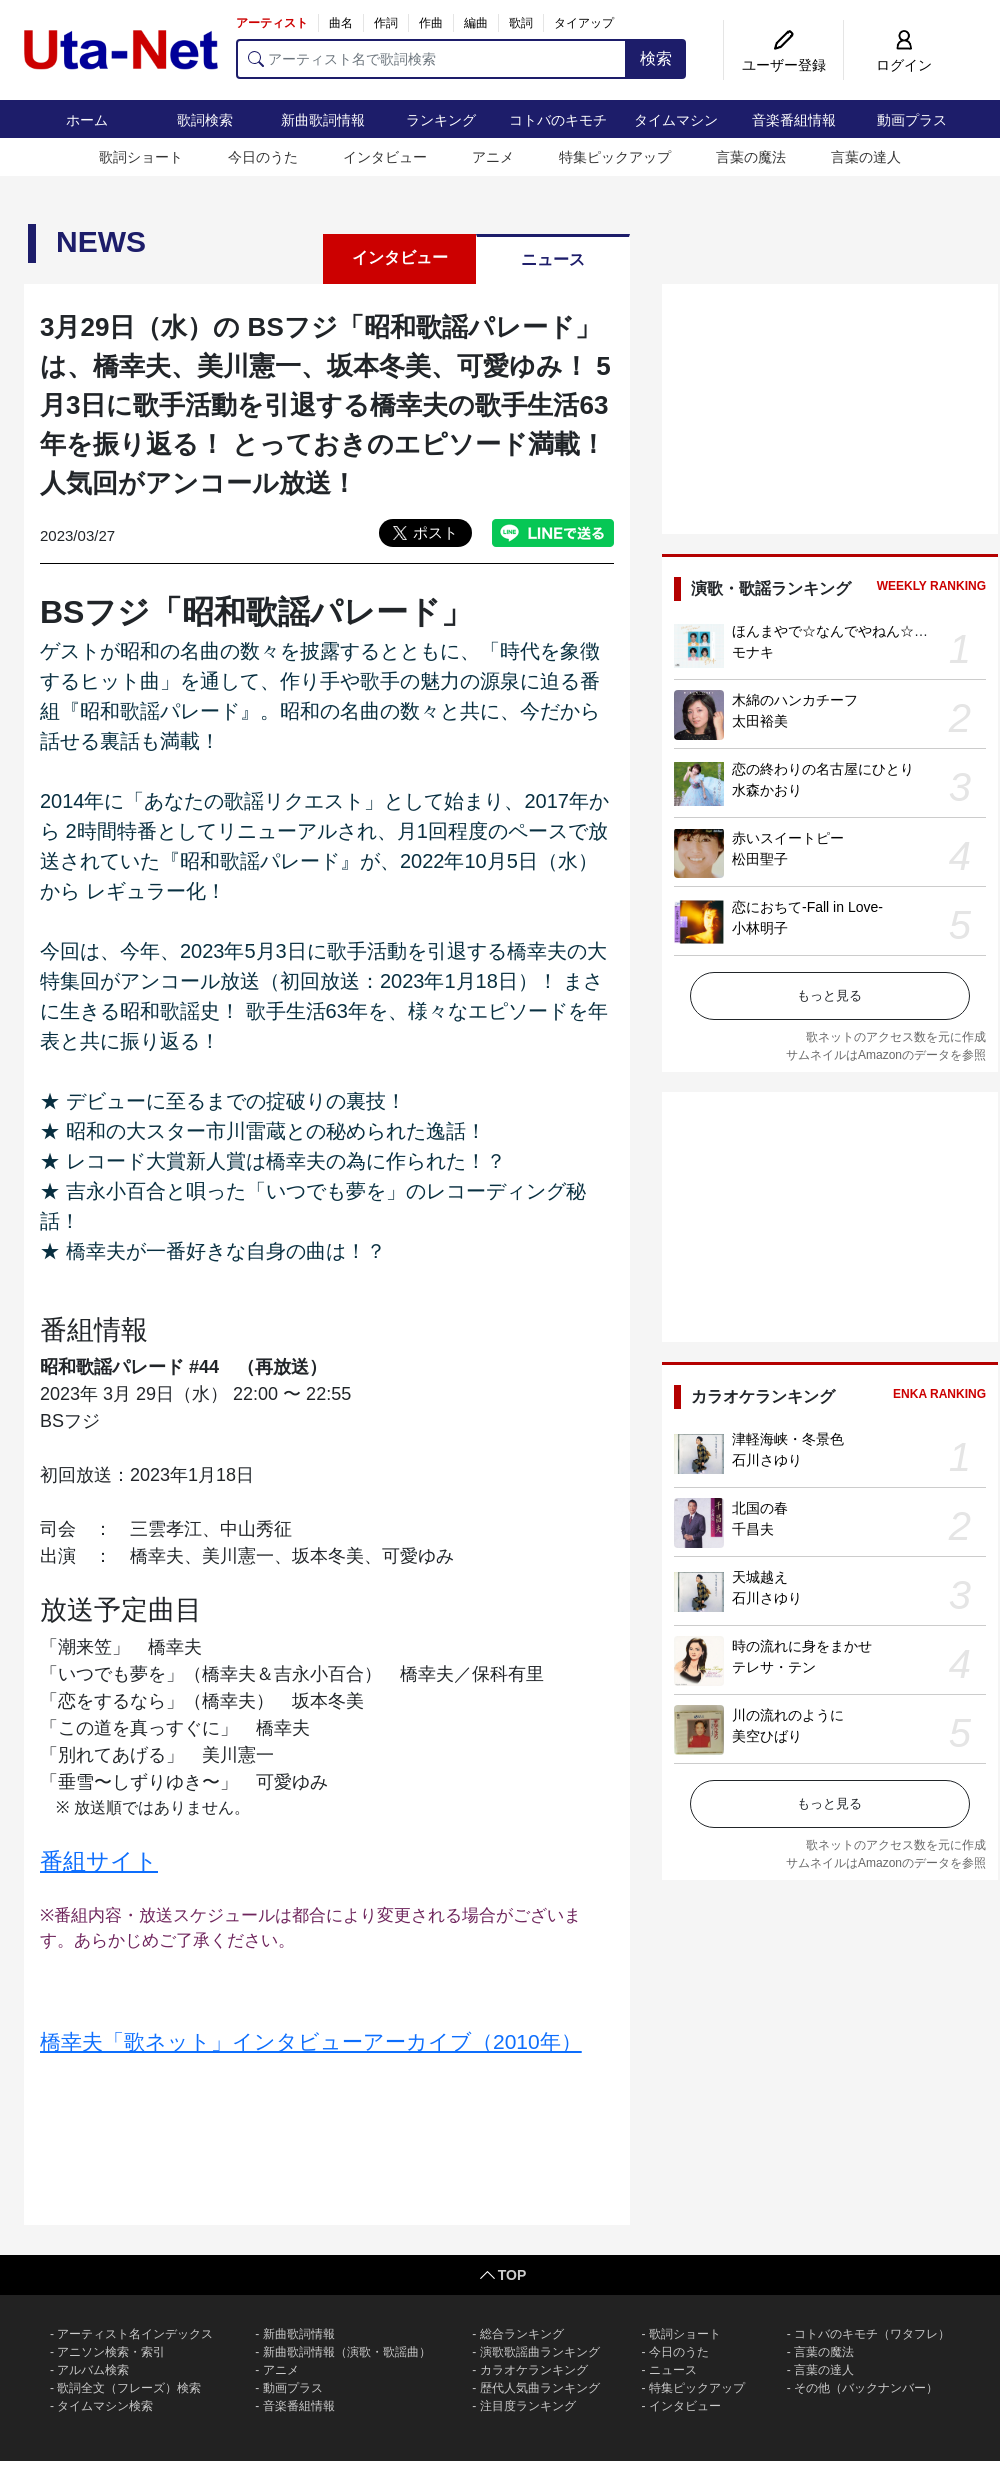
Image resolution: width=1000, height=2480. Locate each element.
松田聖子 (760, 859)
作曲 (431, 23)
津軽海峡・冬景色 (788, 1439)
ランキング (441, 120)
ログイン (904, 65)
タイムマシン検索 (105, 2406)
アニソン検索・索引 (111, 2352)
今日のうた (263, 157)
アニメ (493, 157)
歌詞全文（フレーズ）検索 (129, 2388)
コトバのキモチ (558, 120)
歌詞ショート (141, 157)
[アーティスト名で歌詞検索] (431, 59)
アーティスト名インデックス (135, 2334)
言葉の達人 (866, 157)
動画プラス (912, 120)
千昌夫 (753, 1529)
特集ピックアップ (615, 157)
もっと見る (829, 995)
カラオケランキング (534, 2370)
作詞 (386, 23)
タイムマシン (676, 120)
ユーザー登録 (784, 65)
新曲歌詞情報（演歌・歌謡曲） (347, 2352)
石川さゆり (767, 1460)
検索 (656, 58)
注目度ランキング (528, 2406)
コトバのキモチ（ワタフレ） (872, 2334)
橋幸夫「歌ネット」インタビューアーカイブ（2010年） (311, 2041)
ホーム (87, 120)
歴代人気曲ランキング (540, 2388)
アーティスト (272, 23)
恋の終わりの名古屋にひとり (823, 769)
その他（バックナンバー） (866, 2388)
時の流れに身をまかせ (802, 1646)
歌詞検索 (205, 120)
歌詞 (521, 23)
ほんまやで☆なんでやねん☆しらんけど (858, 631)
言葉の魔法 (751, 157)
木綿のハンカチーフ (795, 700)
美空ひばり (767, 1736)
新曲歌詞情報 (323, 120)
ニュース (553, 259)
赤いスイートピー (788, 838)
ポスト (435, 532)
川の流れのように (788, 1715)
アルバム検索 (93, 2370)
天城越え (760, 1577)
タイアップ (584, 23)
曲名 (341, 23)
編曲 (476, 23)
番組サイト (99, 1861)
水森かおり (767, 790)
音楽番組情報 (794, 120)
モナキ (753, 652)
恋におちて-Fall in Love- (807, 907)
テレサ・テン (774, 1667)
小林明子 (760, 928)
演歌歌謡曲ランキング (540, 2352)
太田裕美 (760, 721)
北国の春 (760, 1508)
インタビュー (385, 157)
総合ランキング (522, 2334)
